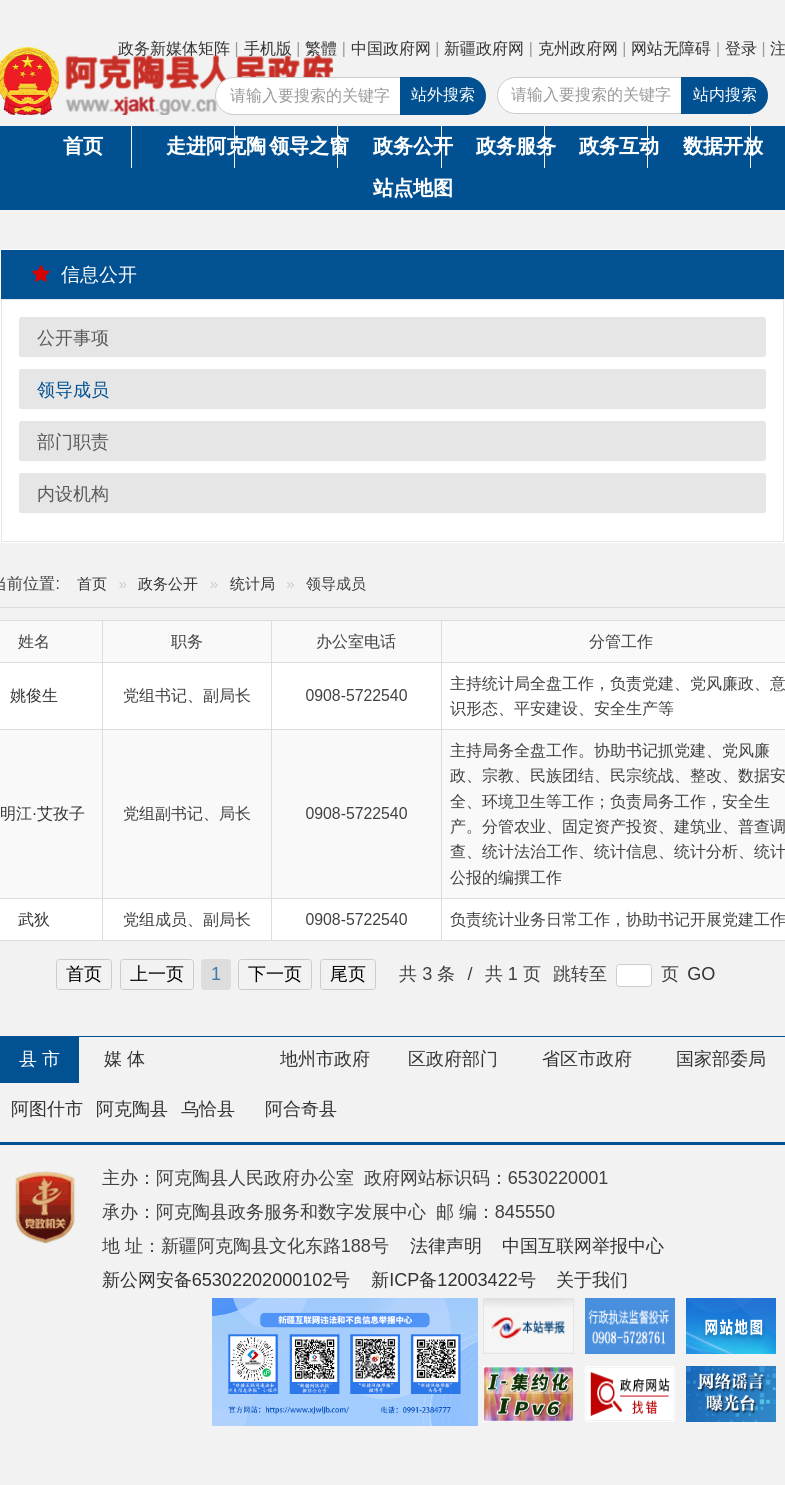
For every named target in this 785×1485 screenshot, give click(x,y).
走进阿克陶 (200, 146)
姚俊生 (34, 695)
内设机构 (73, 494)
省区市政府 (587, 1059)
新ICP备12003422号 (453, 1280)
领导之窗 (303, 146)
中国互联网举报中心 (583, 1246)
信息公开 (84, 274)
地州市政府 (325, 1059)
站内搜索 (725, 94)
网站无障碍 (671, 48)
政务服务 (510, 146)
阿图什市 (47, 1109)
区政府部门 (453, 1059)
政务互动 (613, 146)
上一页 (157, 974)
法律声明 (446, 1246)
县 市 (39, 1059)
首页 (83, 146)
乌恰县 (208, 1109)
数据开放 (717, 146)
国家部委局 (721, 1059)
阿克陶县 (132, 1109)
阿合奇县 (301, 1109)
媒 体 (124, 1059)
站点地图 (407, 188)
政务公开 (407, 146)
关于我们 (592, 1280)
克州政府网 (578, 48)
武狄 (34, 919)
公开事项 (73, 338)
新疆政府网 (484, 48)
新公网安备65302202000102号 (226, 1280)
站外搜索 (443, 94)
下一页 (275, 974)
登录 (741, 48)
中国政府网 (391, 48)
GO (701, 974)
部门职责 (73, 442)
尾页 (348, 974)
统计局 (252, 583)
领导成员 (73, 390)
